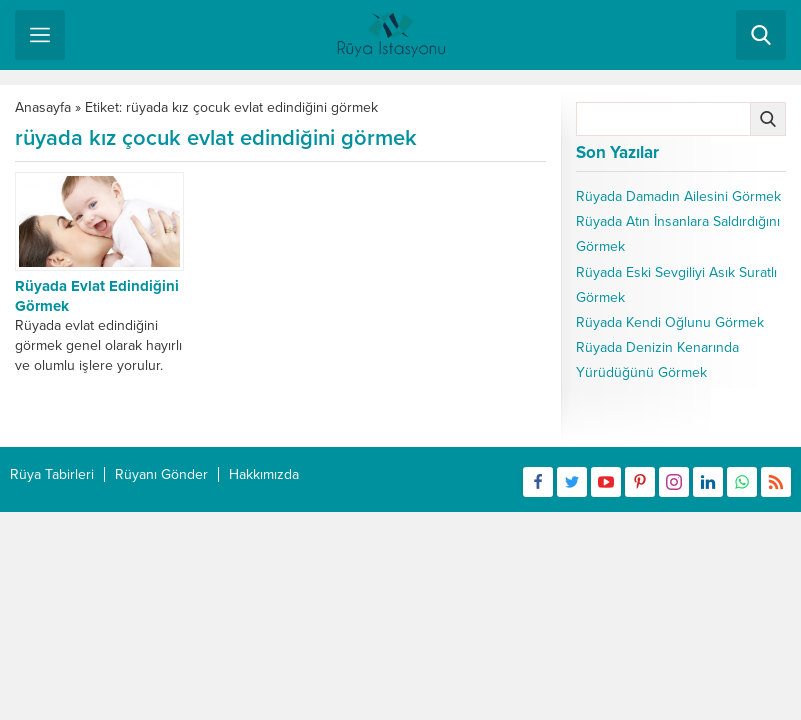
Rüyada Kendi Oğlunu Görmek (670, 322)
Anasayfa (43, 107)
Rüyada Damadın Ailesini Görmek (678, 196)
